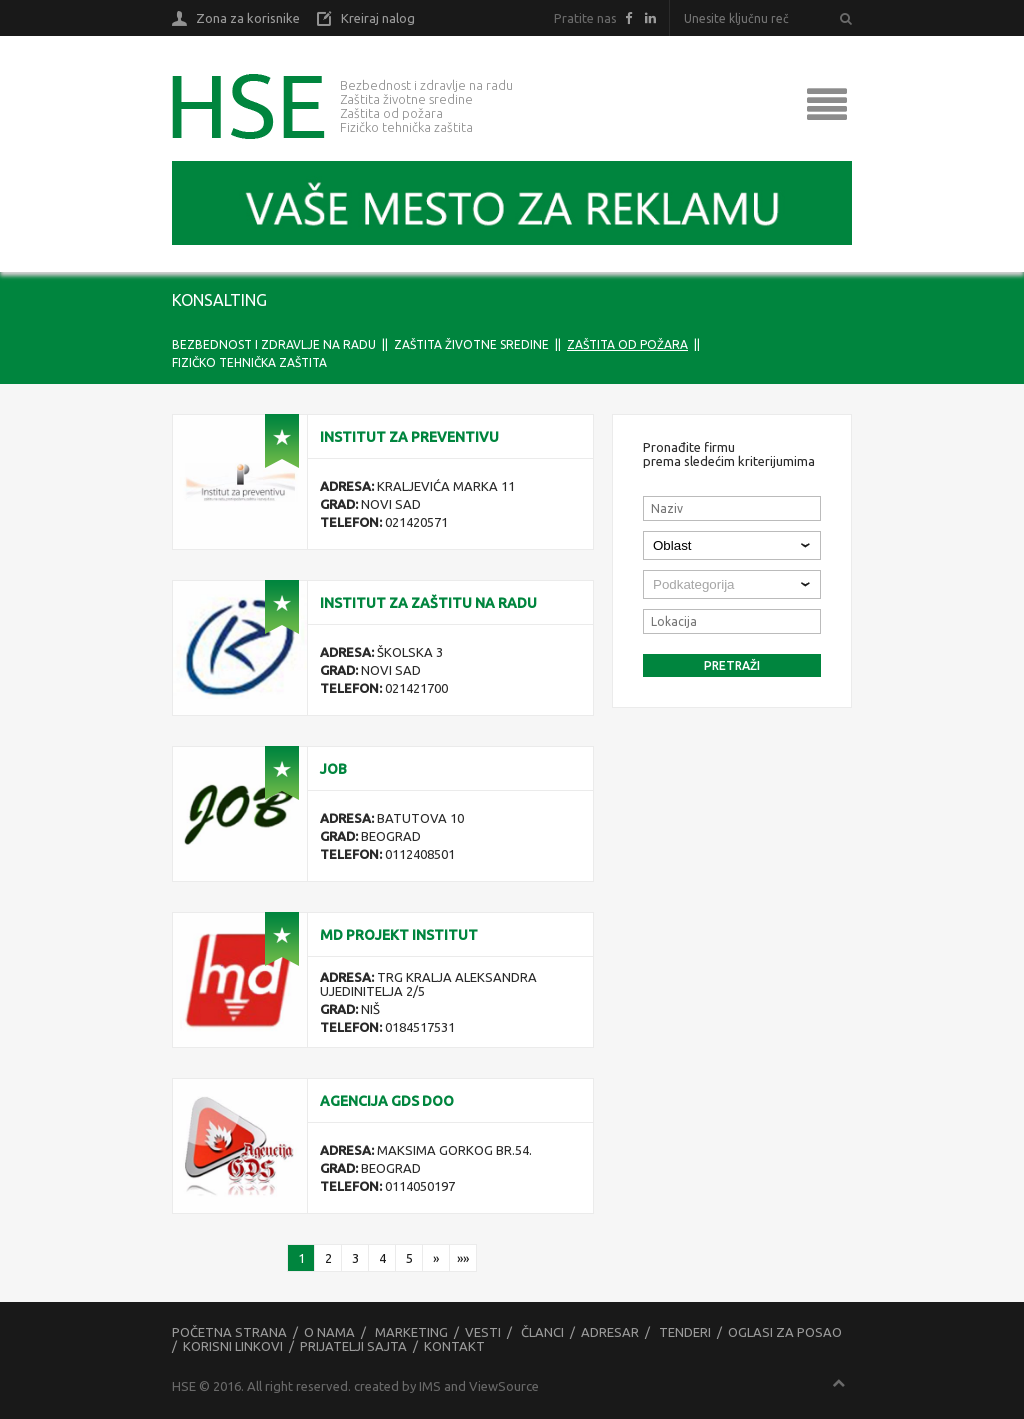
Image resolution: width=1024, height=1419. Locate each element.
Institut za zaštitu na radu (428, 603)
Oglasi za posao (785, 1332)
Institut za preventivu (409, 437)
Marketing (411, 1332)
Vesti (483, 1332)
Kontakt (454, 1346)
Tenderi (685, 1332)
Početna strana (229, 1332)
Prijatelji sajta (353, 1346)
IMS (430, 1386)
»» (463, 1258)
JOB (333, 769)
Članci (542, 1332)
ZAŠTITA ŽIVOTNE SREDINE (471, 344)
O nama (329, 1332)
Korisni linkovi (233, 1346)
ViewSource (504, 1386)
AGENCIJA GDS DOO (387, 1101)
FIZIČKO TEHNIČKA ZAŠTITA (249, 362)
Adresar (610, 1332)
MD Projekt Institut (399, 935)
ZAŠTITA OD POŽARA (627, 344)
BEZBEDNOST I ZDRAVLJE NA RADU (274, 344)
